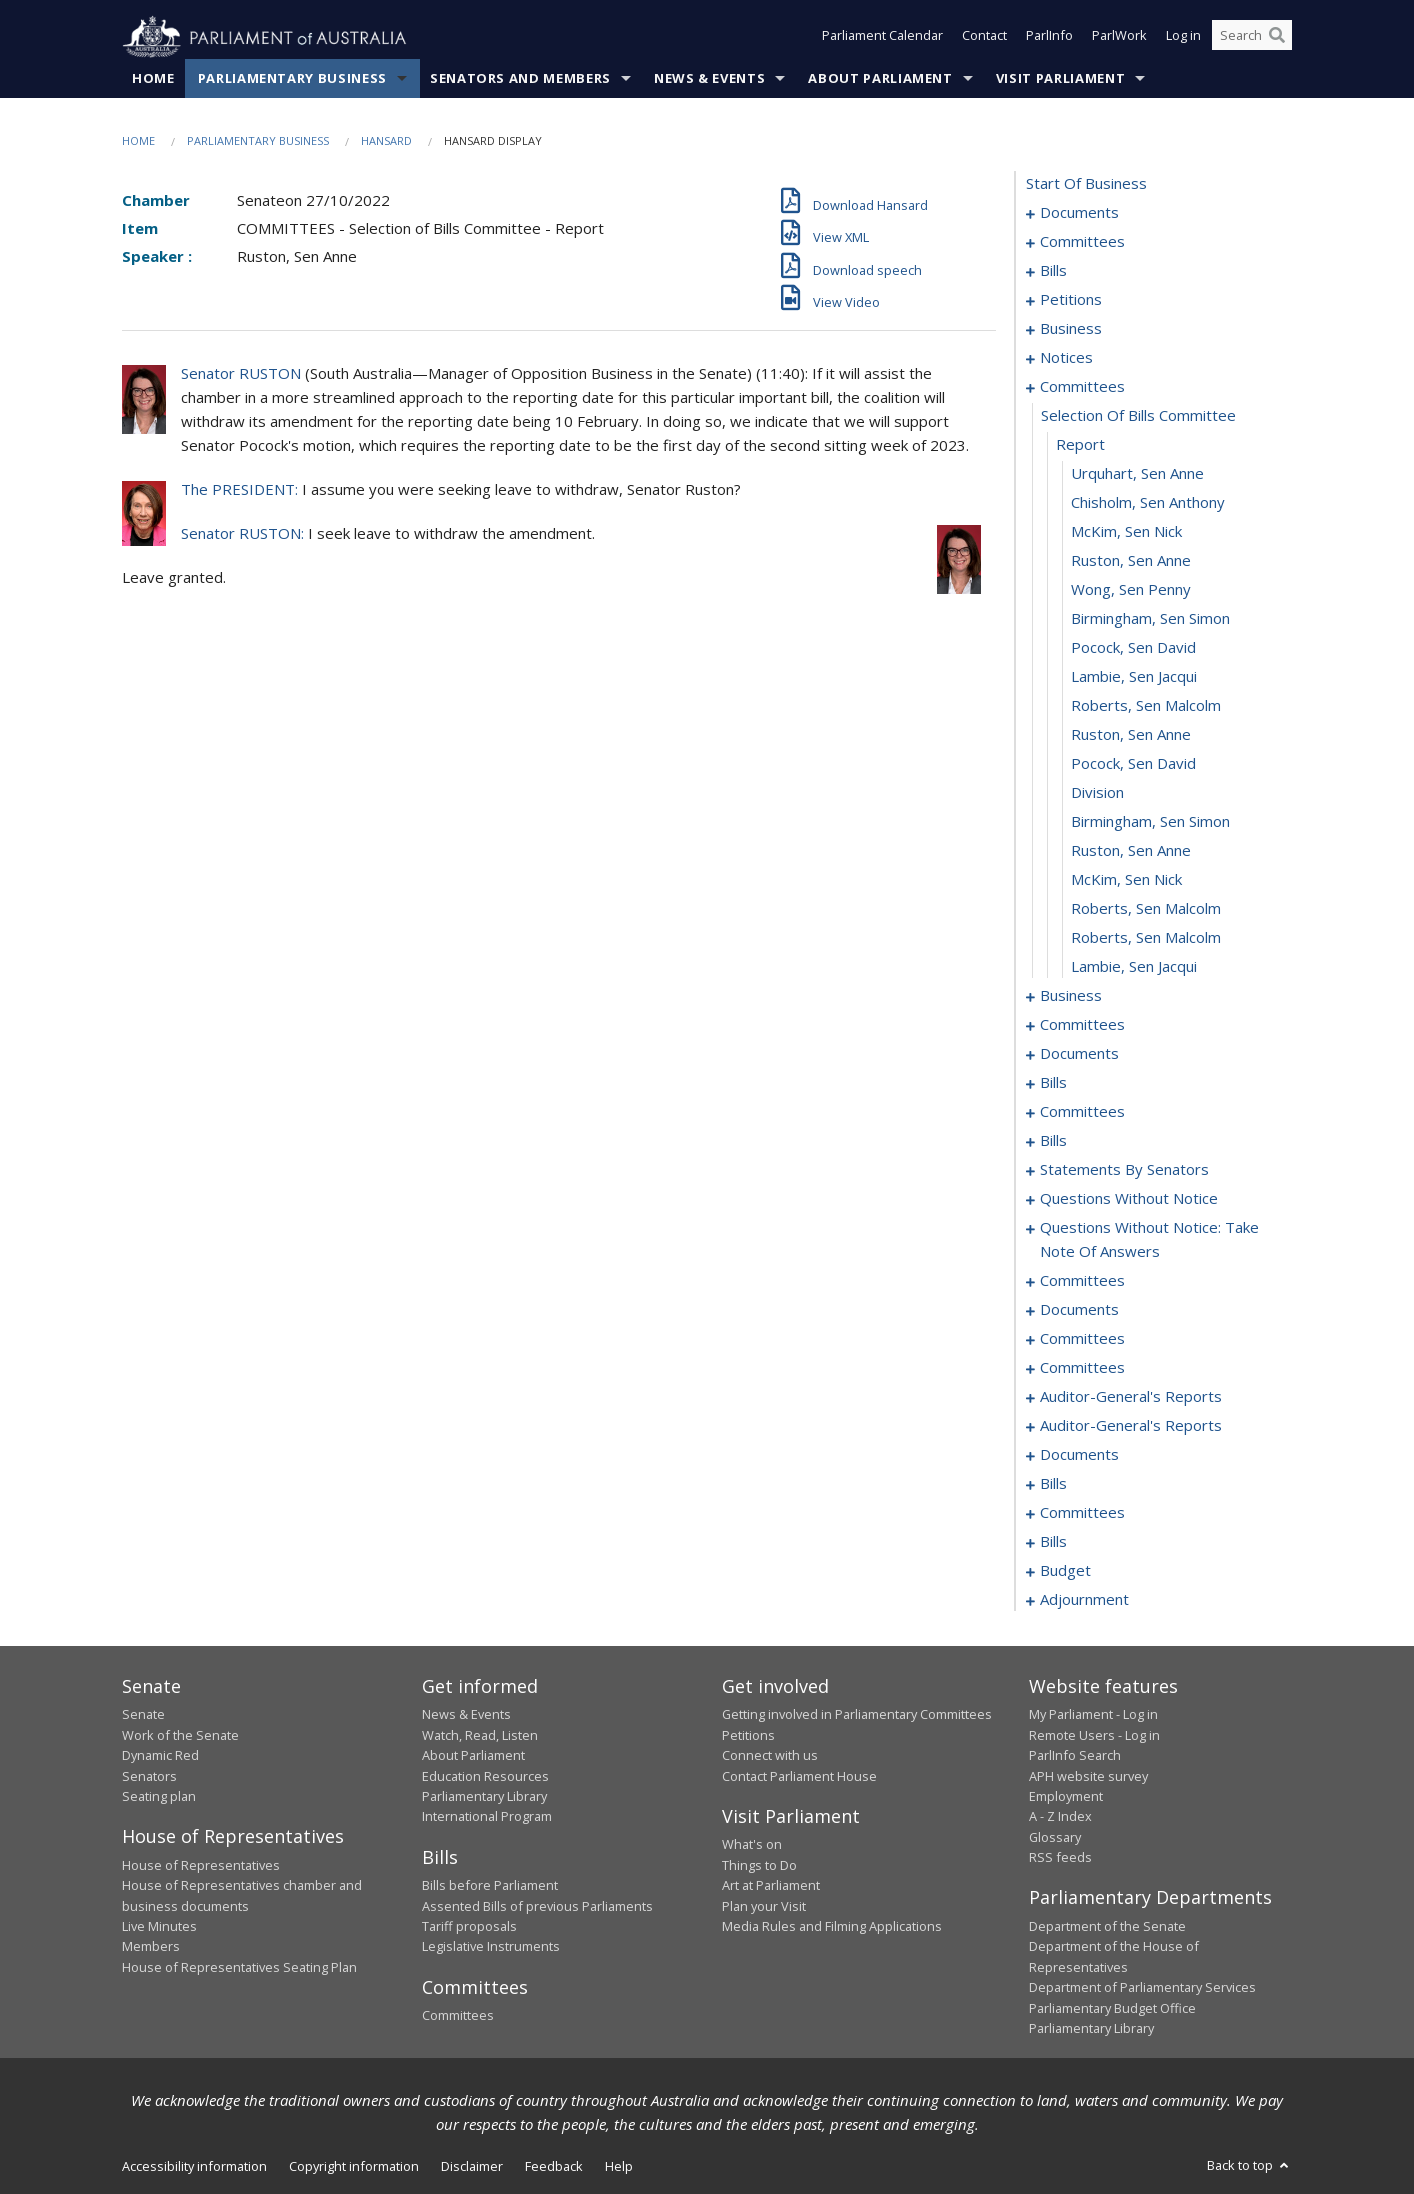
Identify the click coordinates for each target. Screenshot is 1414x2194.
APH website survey (1088, 1776)
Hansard (386, 141)
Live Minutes (159, 1927)
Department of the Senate (1107, 1927)
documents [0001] (1079, 213)
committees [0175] (1082, 1112)
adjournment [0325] (1084, 1600)
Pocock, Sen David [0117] (1133, 648)
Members (151, 1947)
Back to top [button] (1249, 2166)
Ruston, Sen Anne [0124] (1131, 851)
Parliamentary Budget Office (1112, 2008)
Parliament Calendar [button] (882, 38)
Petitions (748, 1735)
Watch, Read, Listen (480, 1735)
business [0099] (1071, 329)
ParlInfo (1049, 38)
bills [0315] (1053, 1542)
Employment (1066, 1797)
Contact (984, 38)
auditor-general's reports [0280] (1131, 1426)
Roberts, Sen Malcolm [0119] (1146, 706)
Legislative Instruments (491, 1947)
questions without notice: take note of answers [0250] (1149, 1240)
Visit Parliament (1060, 79)
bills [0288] (1053, 1484)
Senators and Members (520, 79)
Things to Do (759, 1865)
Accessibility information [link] (194, 2167)
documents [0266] (1079, 1310)
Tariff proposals (469, 1927)
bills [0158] (1053, 1083)
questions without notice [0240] (1129, 1199)
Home (153, 79)
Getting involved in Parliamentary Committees (857, 1715)
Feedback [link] (554, 2167)
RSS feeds (1060, 1858)
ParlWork (1119, 38)
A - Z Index (1060, 1817)
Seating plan (159, 1797)
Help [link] (619, 2167)
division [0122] (1097, 793)
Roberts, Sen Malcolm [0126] (1146, 909)
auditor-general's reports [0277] (1131, 1397)
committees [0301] (1082, 1513)
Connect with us (770, 1756)
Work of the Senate (180, 1735)
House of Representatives (201, 1865)
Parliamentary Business (292, 79)
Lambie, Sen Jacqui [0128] (1134, 967)
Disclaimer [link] (472, 2167)
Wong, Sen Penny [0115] (1131, 590)
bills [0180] (1053, 1141)
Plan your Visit (764, 1906)
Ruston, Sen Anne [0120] (1131, 735)
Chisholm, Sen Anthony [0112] (1148, 503)
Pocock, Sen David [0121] (1133, 764)
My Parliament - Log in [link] (1093, 1715)
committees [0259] (1082, 1281)
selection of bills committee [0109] (1138, 416)
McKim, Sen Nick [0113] (1126, 532)
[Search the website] (1252, 38)
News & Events (709, 79)
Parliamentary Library (484, 1797)
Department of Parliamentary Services (1142, 1988)
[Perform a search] (1277, 38)
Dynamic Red (160, 1756)
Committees (458, 2016)
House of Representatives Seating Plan (239, 1967)
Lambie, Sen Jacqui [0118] (1134, 677)
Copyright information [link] (354, 2167)
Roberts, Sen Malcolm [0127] (1146, 938)
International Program (487, 1817)
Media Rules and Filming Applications (832, 1927)
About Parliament (880, 79)
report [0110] (1080, 445)
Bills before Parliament (490, 1886)
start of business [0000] (1086, 184)
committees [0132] (1082, 1025)
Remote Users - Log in (1094, 1735)
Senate (143, 1715)
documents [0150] (1079, 1054)
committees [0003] (1082, 242)
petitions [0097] (1071, 300)
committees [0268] (1082, 1339)
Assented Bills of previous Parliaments (537, 1906)
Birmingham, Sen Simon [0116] (1150, 619)
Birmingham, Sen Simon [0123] (1150, 822)
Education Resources (485, 1776)
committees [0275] (1082, 1368)
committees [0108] (1082, 387)
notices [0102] (1066, 358)
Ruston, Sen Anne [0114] (1131, 561)
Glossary (1055, 1837)
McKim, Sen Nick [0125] (1126, 880)
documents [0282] (1079, 1455)
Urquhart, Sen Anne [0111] (1137, 474)
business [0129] (1071, 996)
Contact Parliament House (799, 1776)
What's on (752, 1845)
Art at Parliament (771, 1886)
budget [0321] (1065, 1571)
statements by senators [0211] (1124, 1170)
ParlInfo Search (1075, 1756)
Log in (1183, 38)
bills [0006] (1053, 271)
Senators (149, 1776)
